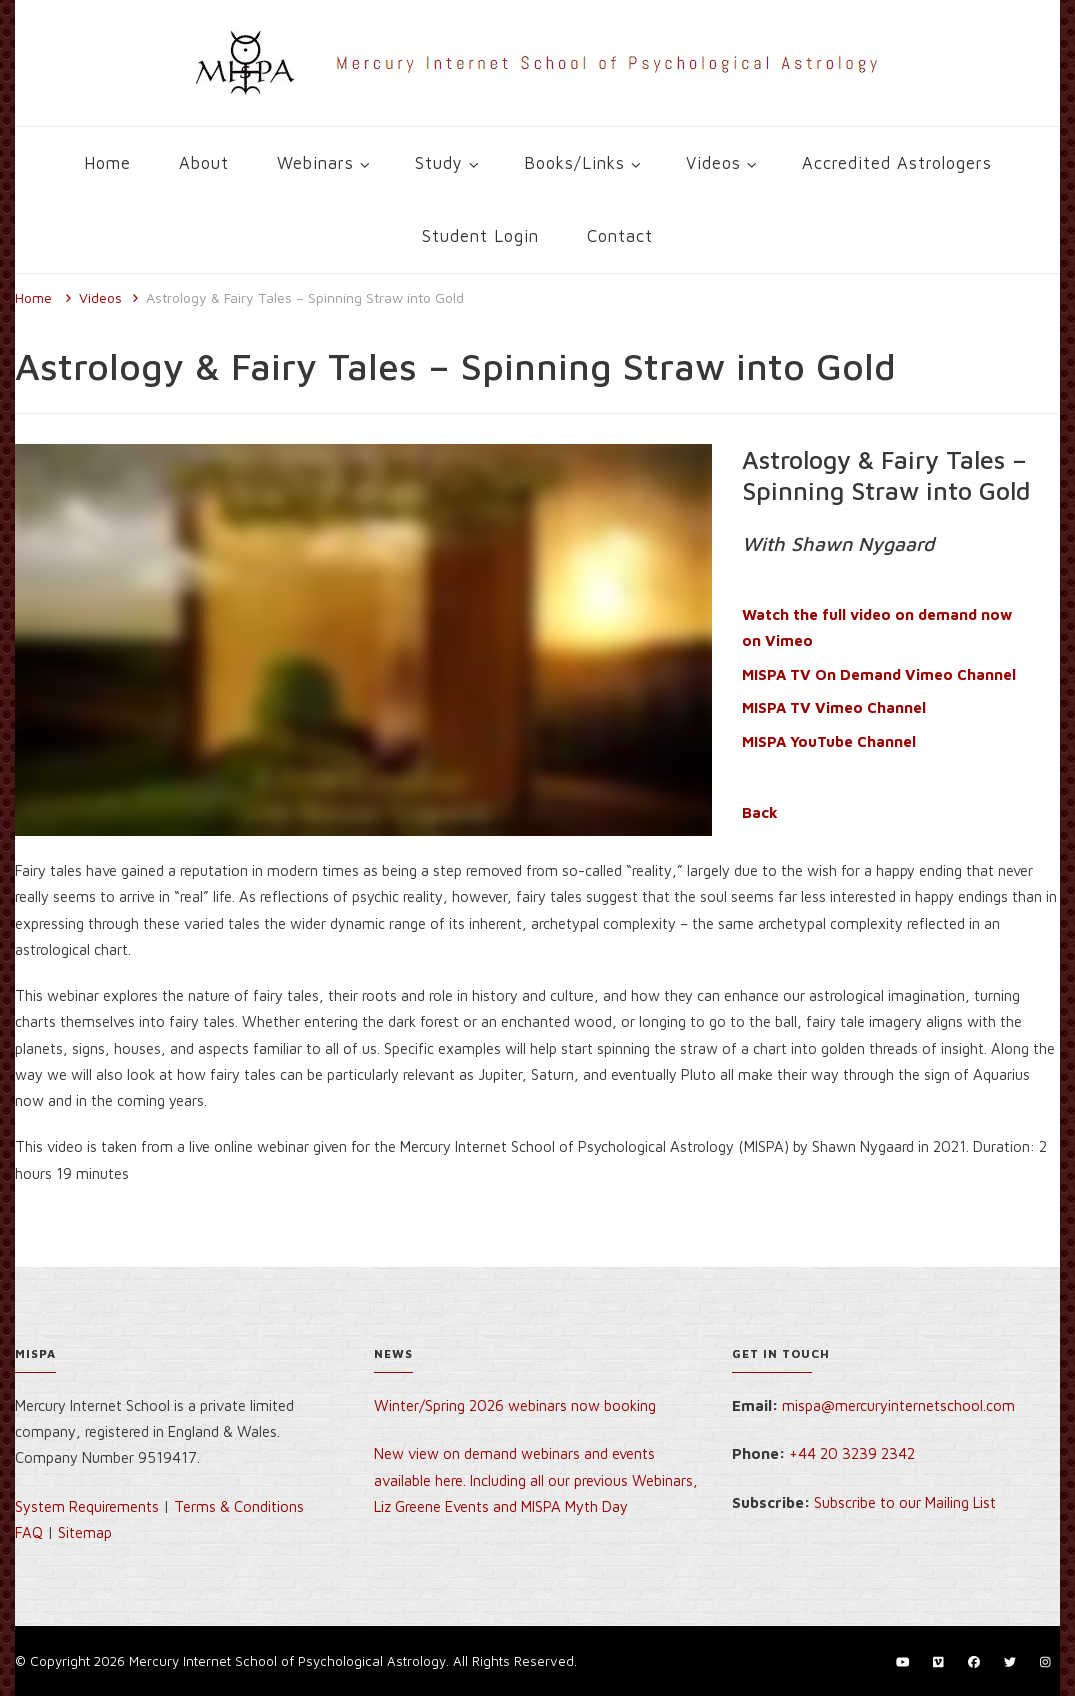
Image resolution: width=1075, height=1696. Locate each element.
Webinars (315, 162)
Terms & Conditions (239, 1506)
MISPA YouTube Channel (829, 741)
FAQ (29, 1532)
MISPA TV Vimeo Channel (834, 707)
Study (439, 162)
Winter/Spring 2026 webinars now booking (515, 1405)
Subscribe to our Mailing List (905, 1502)
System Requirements (87, 1506)
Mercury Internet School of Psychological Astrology (287, 1661)
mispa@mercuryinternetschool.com (898, 1405)
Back (760, 812)
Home (107, 162)
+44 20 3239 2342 (852, 1453)
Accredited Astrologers (897, 162)
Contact (620, 235)
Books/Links (574, 162)
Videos (713, 162)
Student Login (480, 235)
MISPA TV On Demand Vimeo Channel (879, 674)
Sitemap (85, 1532)
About (204, 162)
